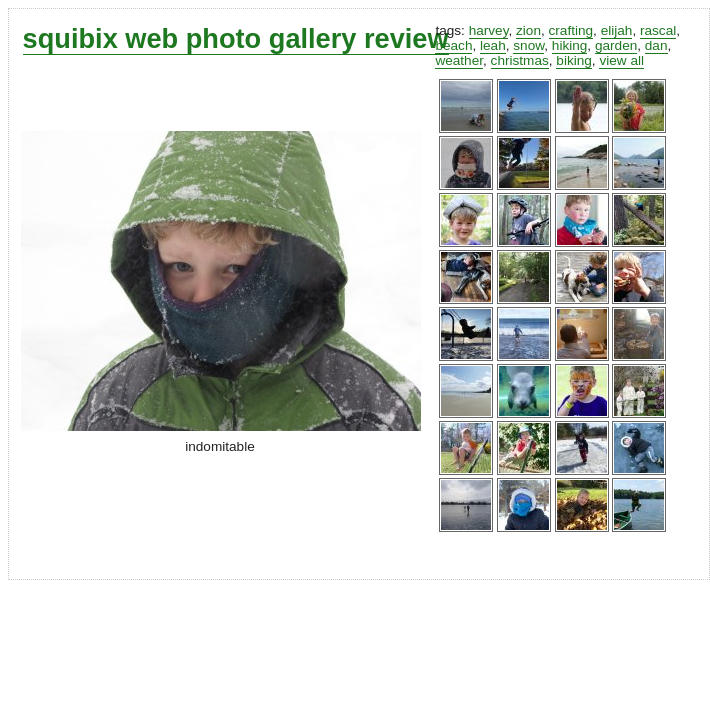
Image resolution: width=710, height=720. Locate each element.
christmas (520, 60)
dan (656, 45)
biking (574, 60)
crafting (571, 30)
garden (616, 45)
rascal (658, 30)
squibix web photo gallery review (236, 38)
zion (528, 30)
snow (528, 45)
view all (621, 60)
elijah (617, 30)
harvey (489, 30)
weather (459, 60)
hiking (570, 45)
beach (453, 45)
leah (493, 45)
